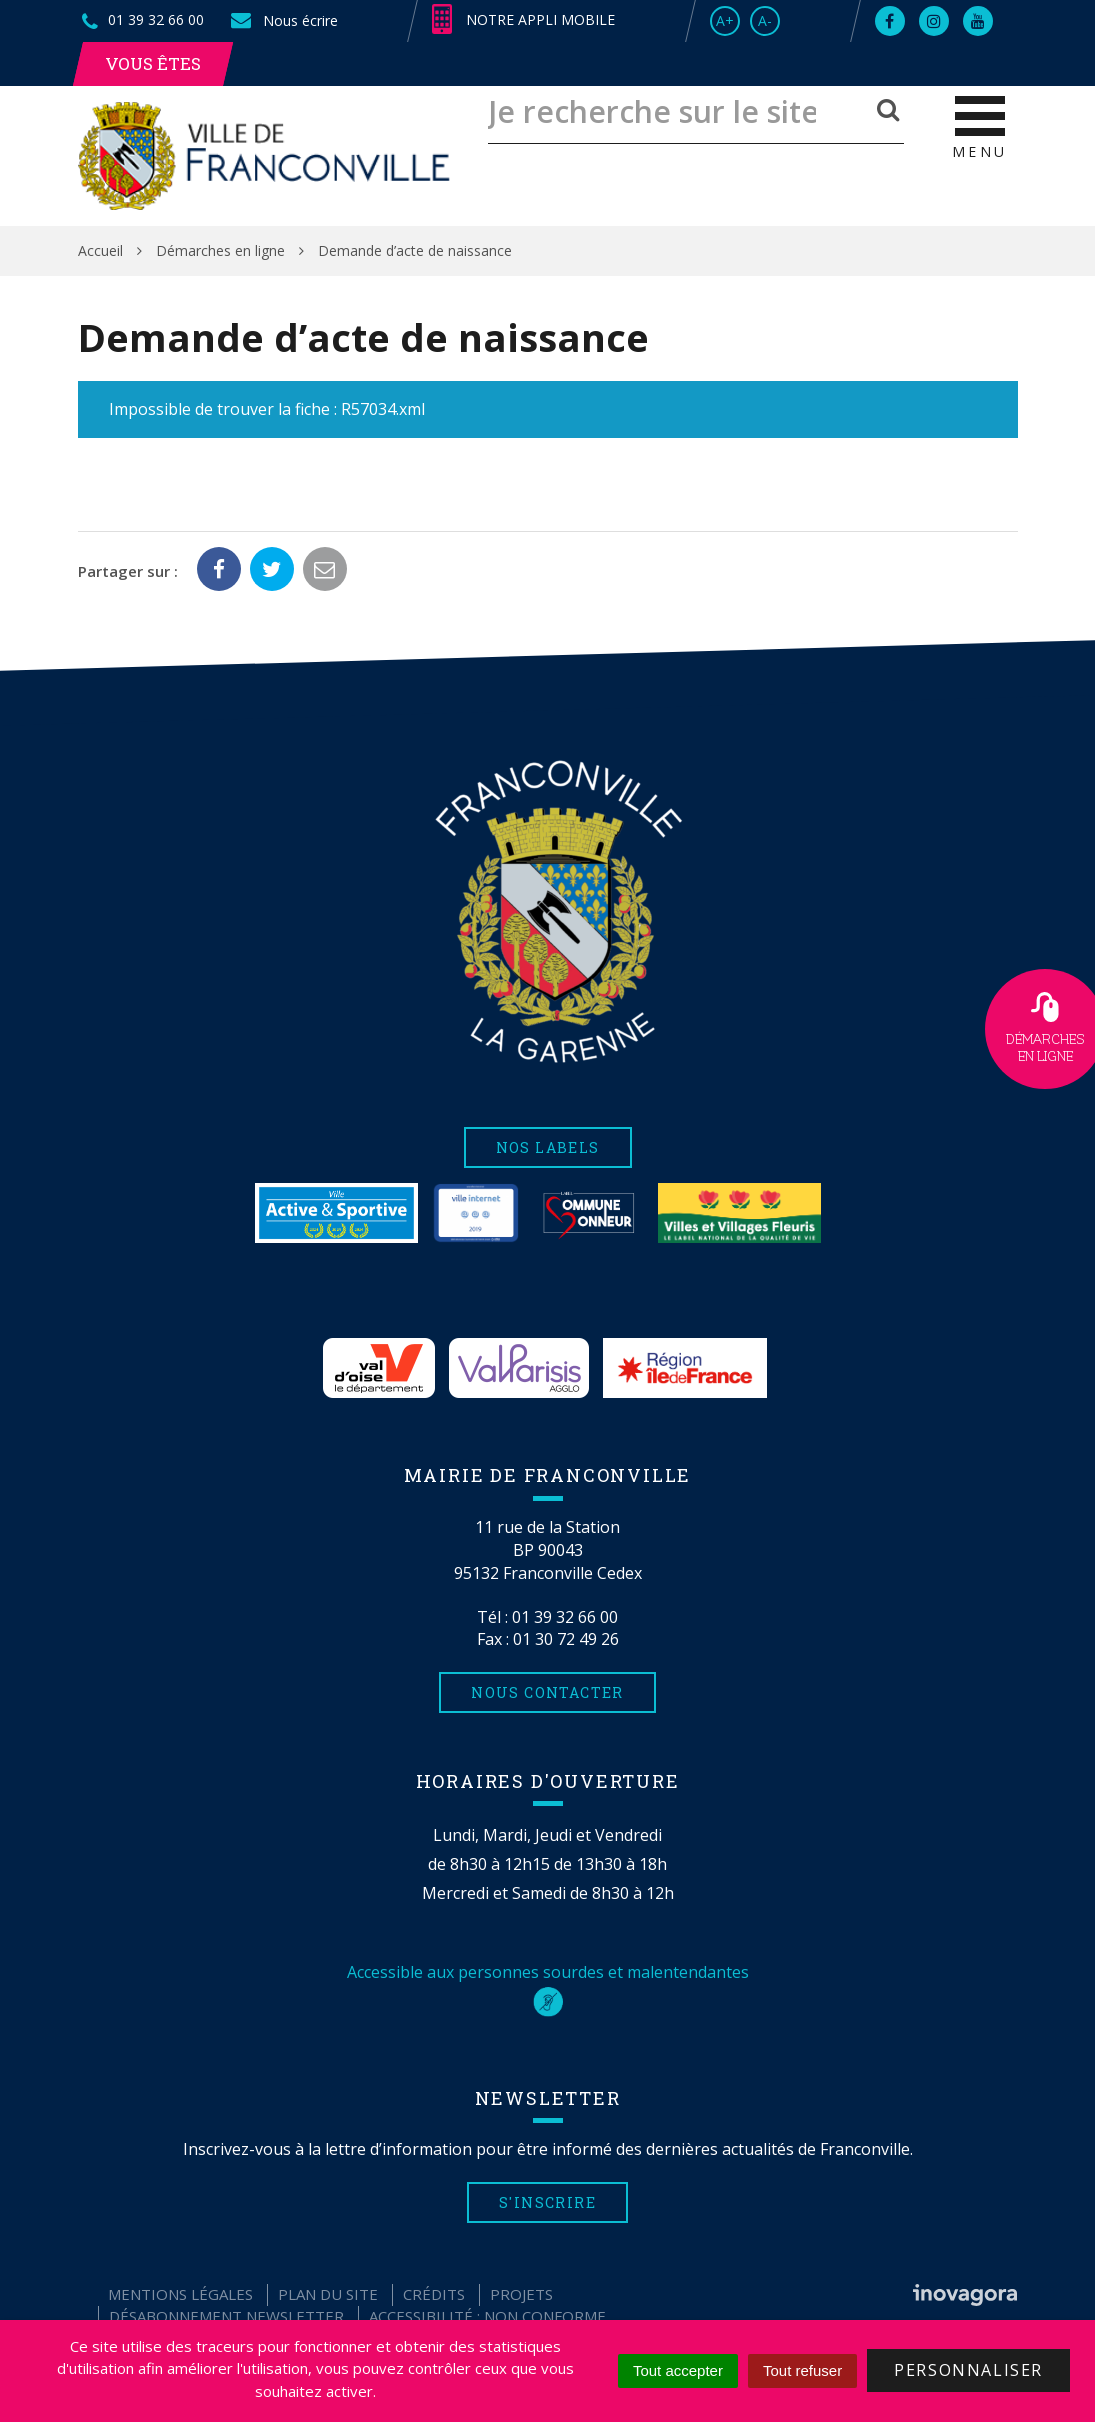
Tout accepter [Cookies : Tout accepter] (678, 2370)
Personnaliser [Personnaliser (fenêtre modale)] (968, 2370)
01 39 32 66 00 (565, 1617)
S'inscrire (547, 2202)
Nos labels (548, 1147)
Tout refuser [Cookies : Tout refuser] (802, 2370)
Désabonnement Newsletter (226, 2316)
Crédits (434, 2294)
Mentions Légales (180, 2294)
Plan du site (328, 2294)
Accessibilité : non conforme (487, 2316)
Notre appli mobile (523, 20)
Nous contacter (547, 1692)
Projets (521, 2294)
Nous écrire (283, 20)
